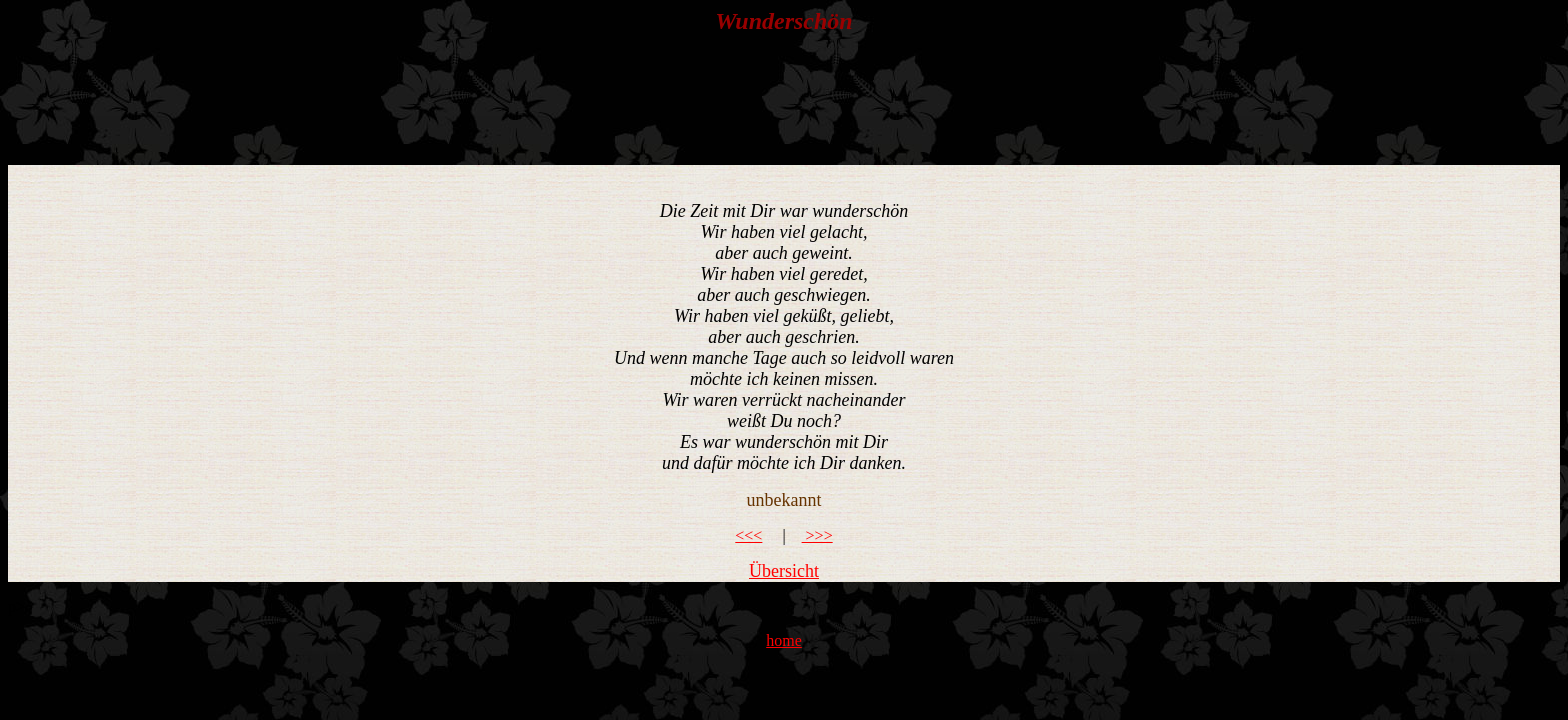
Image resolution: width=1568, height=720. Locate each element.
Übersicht (784, 571)
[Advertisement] (782, 100)
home (784, 640)
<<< (748, 535)
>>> (817, 535)
